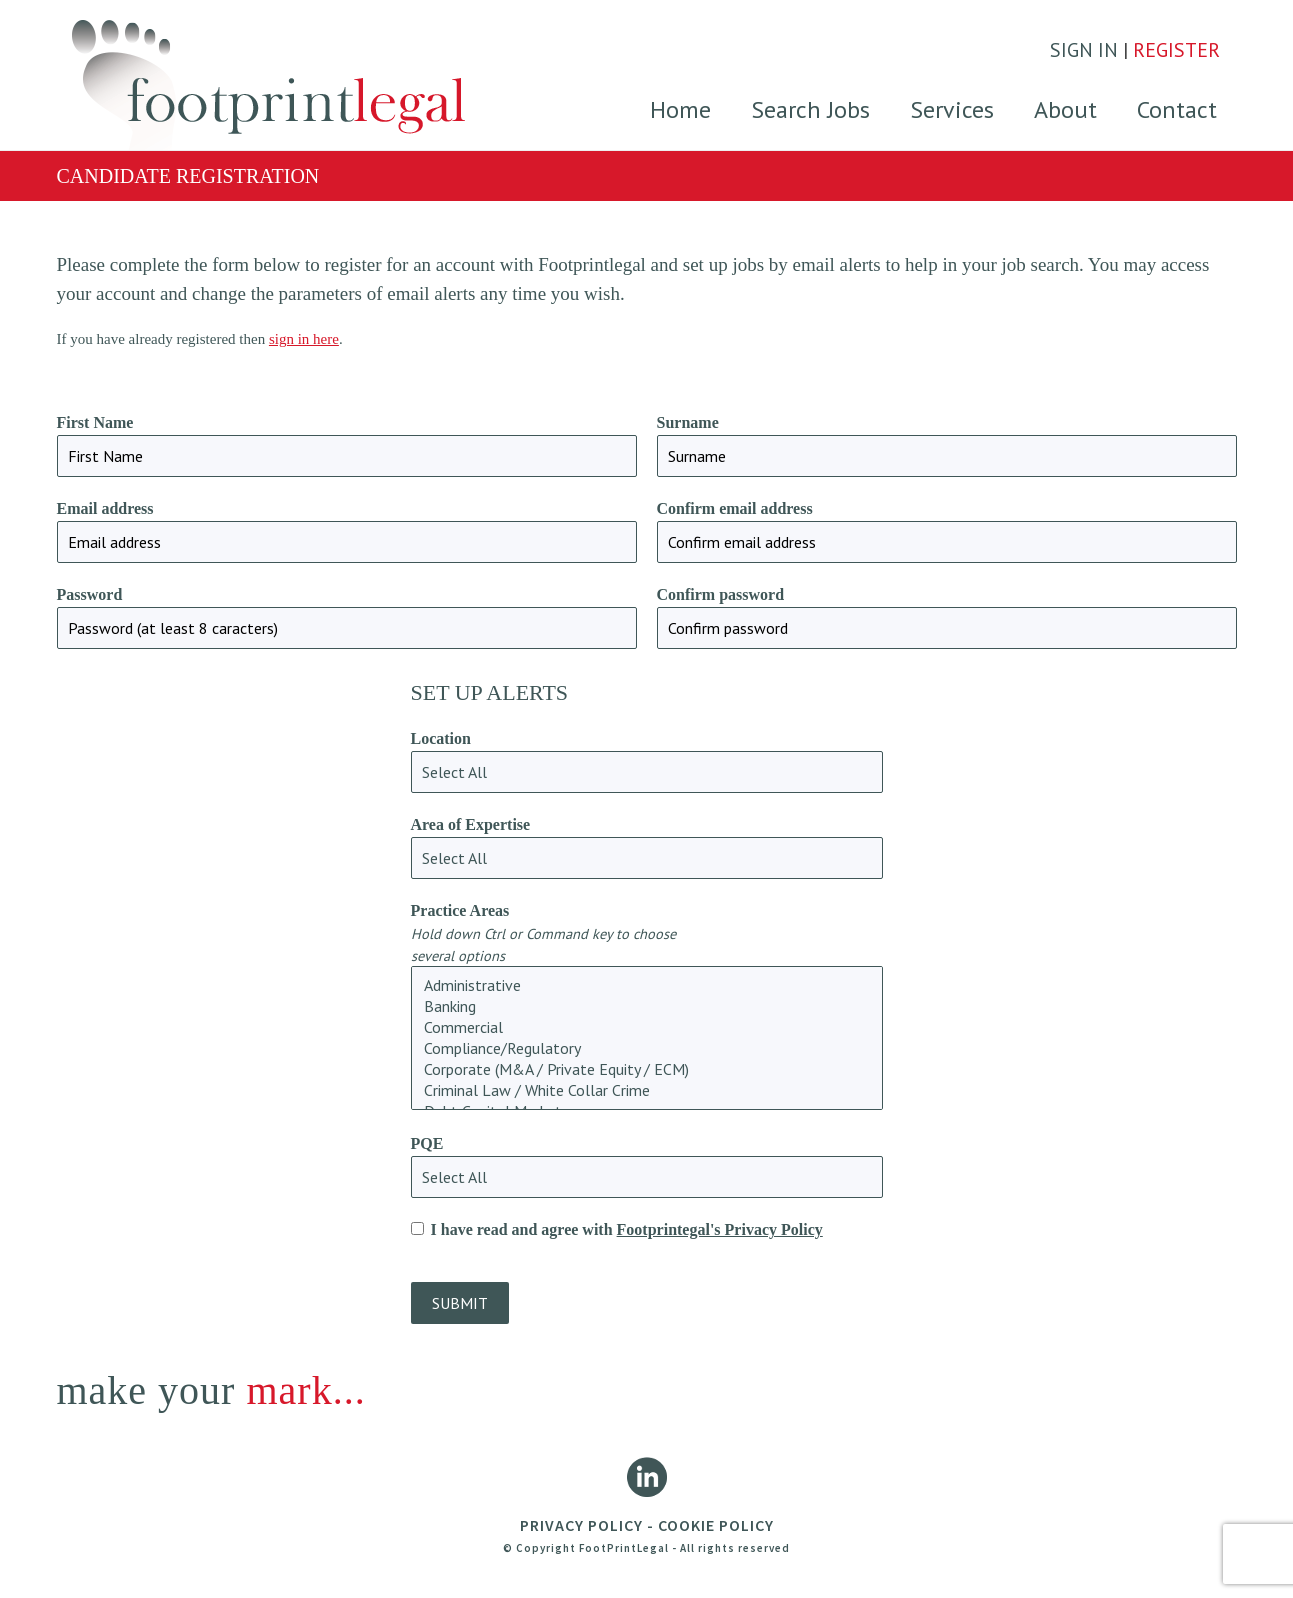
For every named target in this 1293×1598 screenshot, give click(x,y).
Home (680, 109)
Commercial (647, 1027)
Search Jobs (810, 109)
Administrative (647, 985)
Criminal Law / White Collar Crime (647, 1090)
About (1065, 109)
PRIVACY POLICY (581, 1525)
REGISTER (1176, 50)
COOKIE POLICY (716, 1525)
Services (952, 109)
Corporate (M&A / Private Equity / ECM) (647, 1069)
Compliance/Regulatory (647, 1048)
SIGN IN (1084, 50)
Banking (647, 1006)
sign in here (304, 339)
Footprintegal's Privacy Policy (720, 1229)
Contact (1177, 109)
